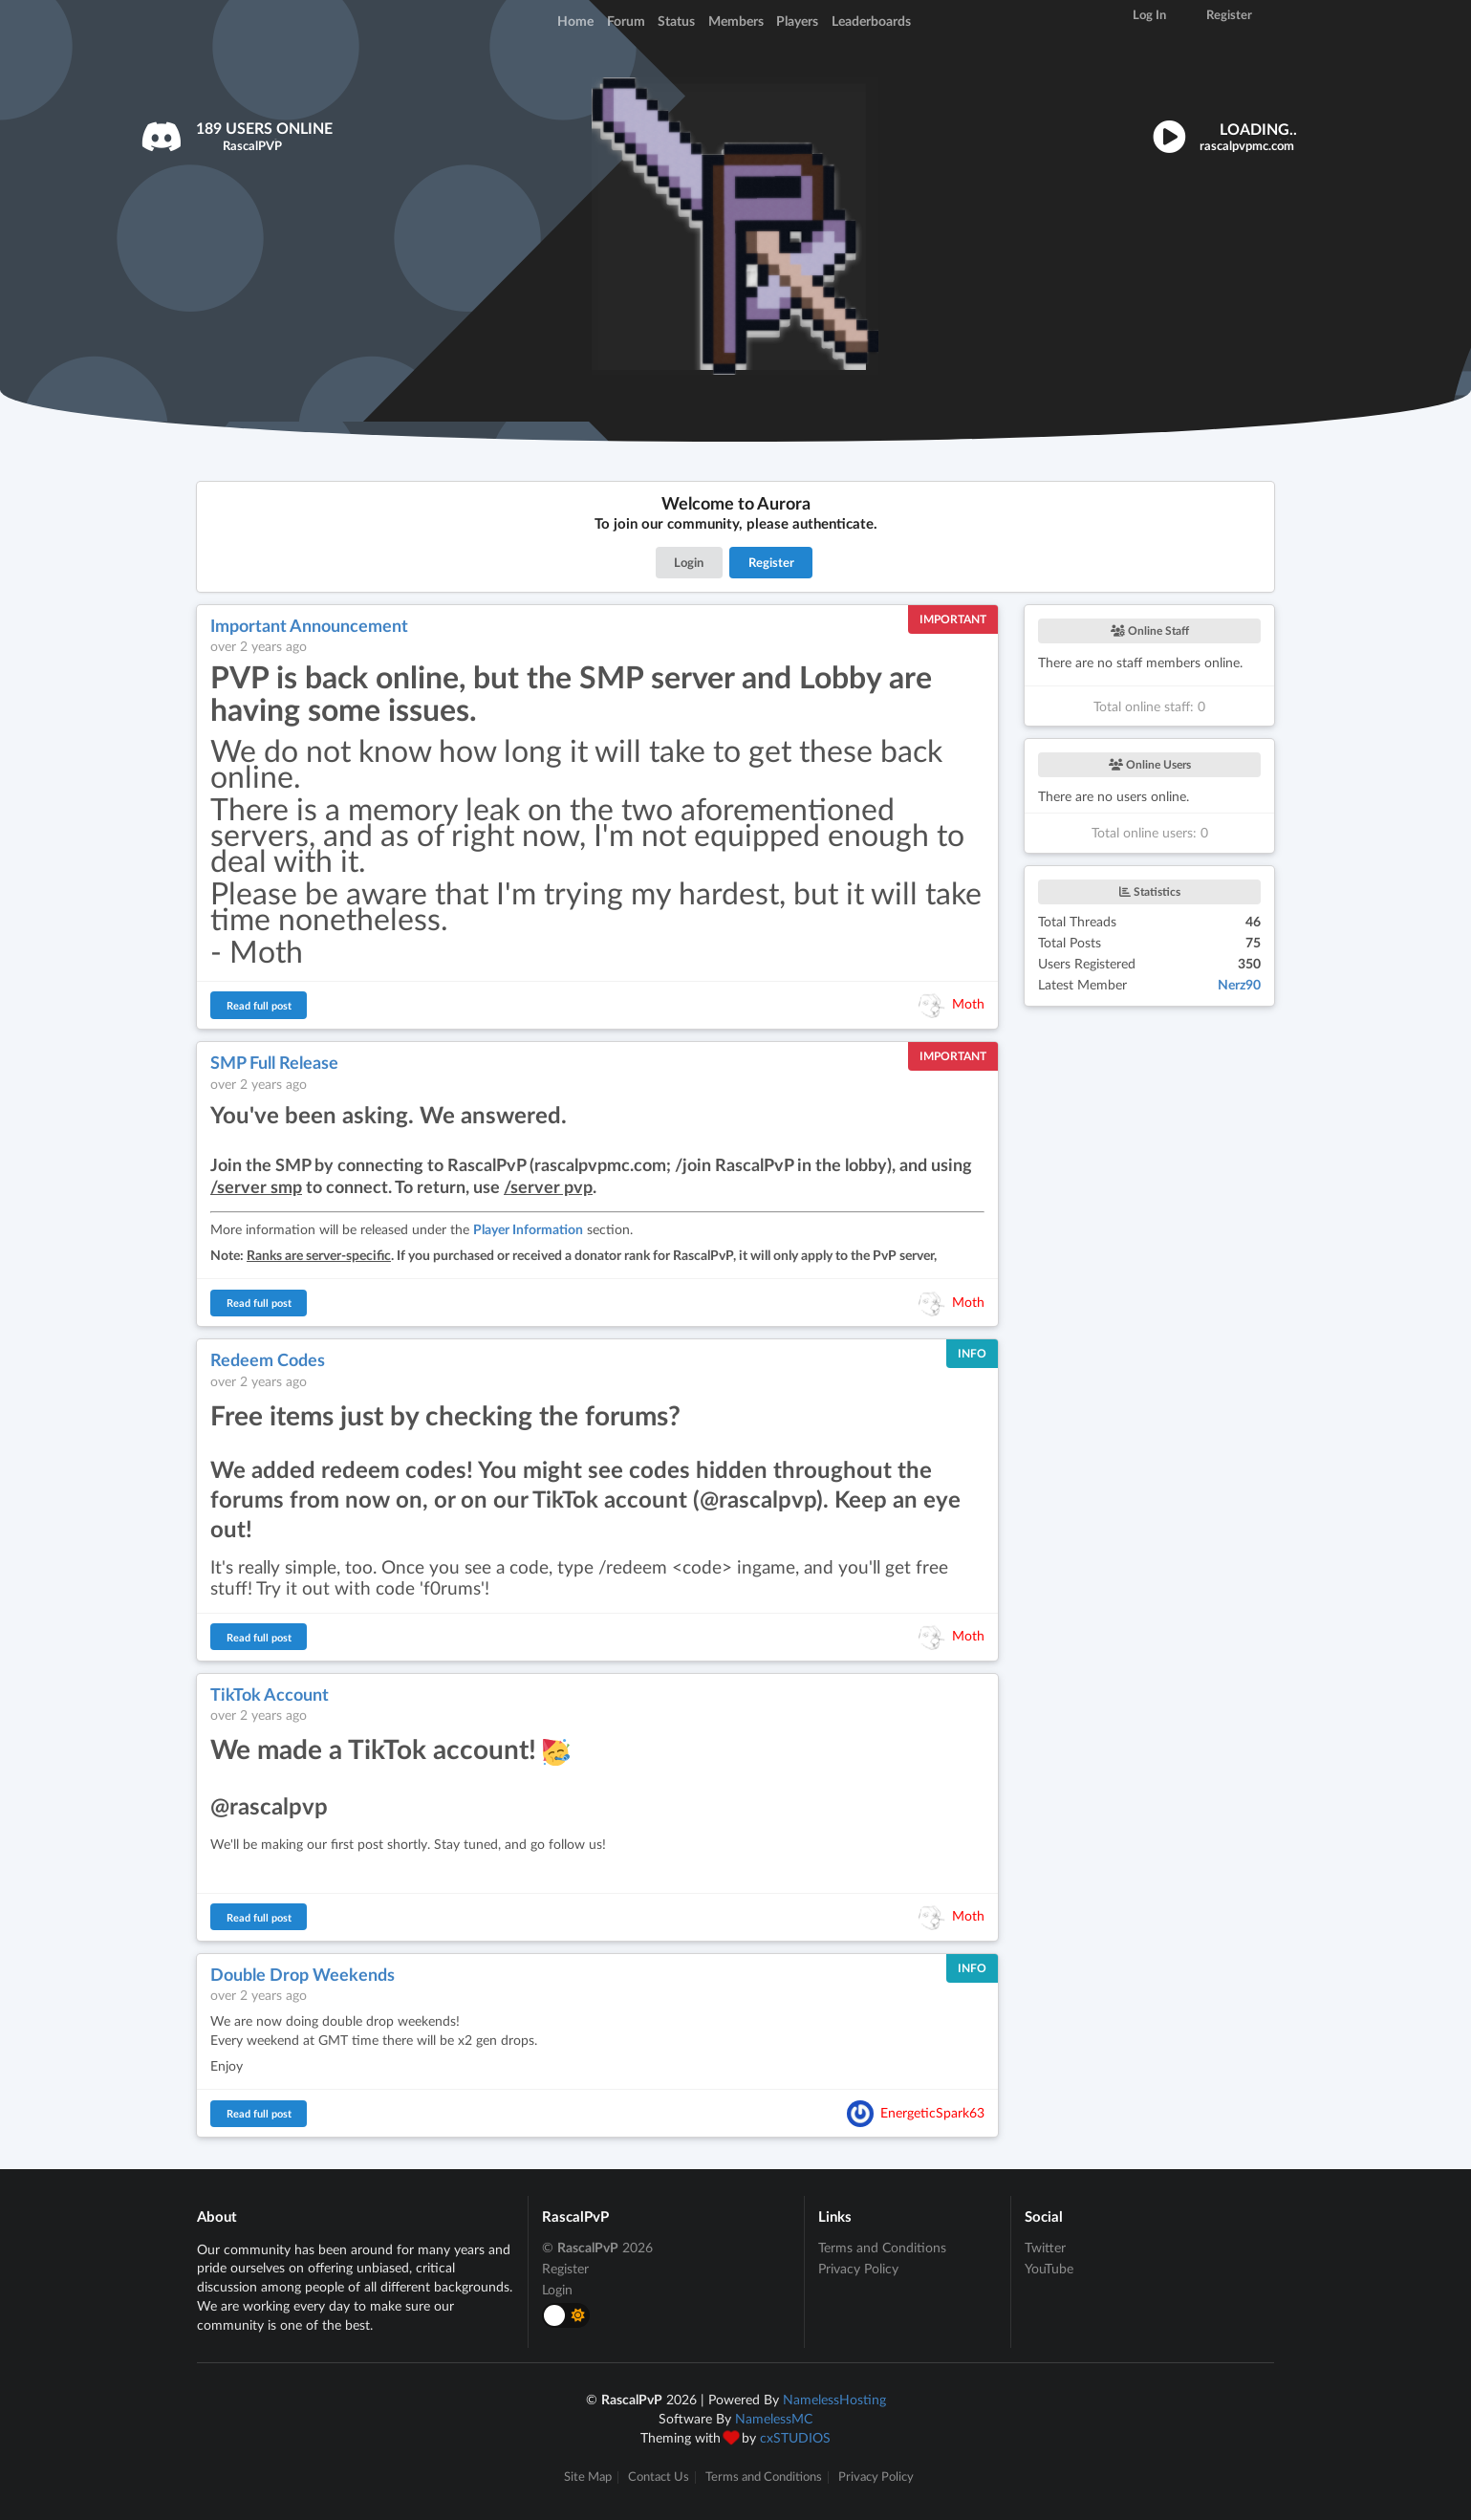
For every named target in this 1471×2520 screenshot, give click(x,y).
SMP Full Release (274, 1062)
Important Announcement (309, 625)
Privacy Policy (858, 2268)
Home (575, 20)
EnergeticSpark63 (932, 2111)
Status (676, 20)
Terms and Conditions (882, 2247)
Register (771, 562)
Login (688, 562)
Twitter (1045, 2247)
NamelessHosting (834, 2399)
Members (736, 20)
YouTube (1049, 2268)
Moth (968, 1003)
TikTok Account (269, 1694)
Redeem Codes (267, 1359)
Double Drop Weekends (302, 1974)
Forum (626, 20)
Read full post (259, 1005)
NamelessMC (773, 2418)
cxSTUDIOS (795, 2437)
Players (797, 20)
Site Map (588, 2477)
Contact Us (658, 2477)
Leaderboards (871, 20)
